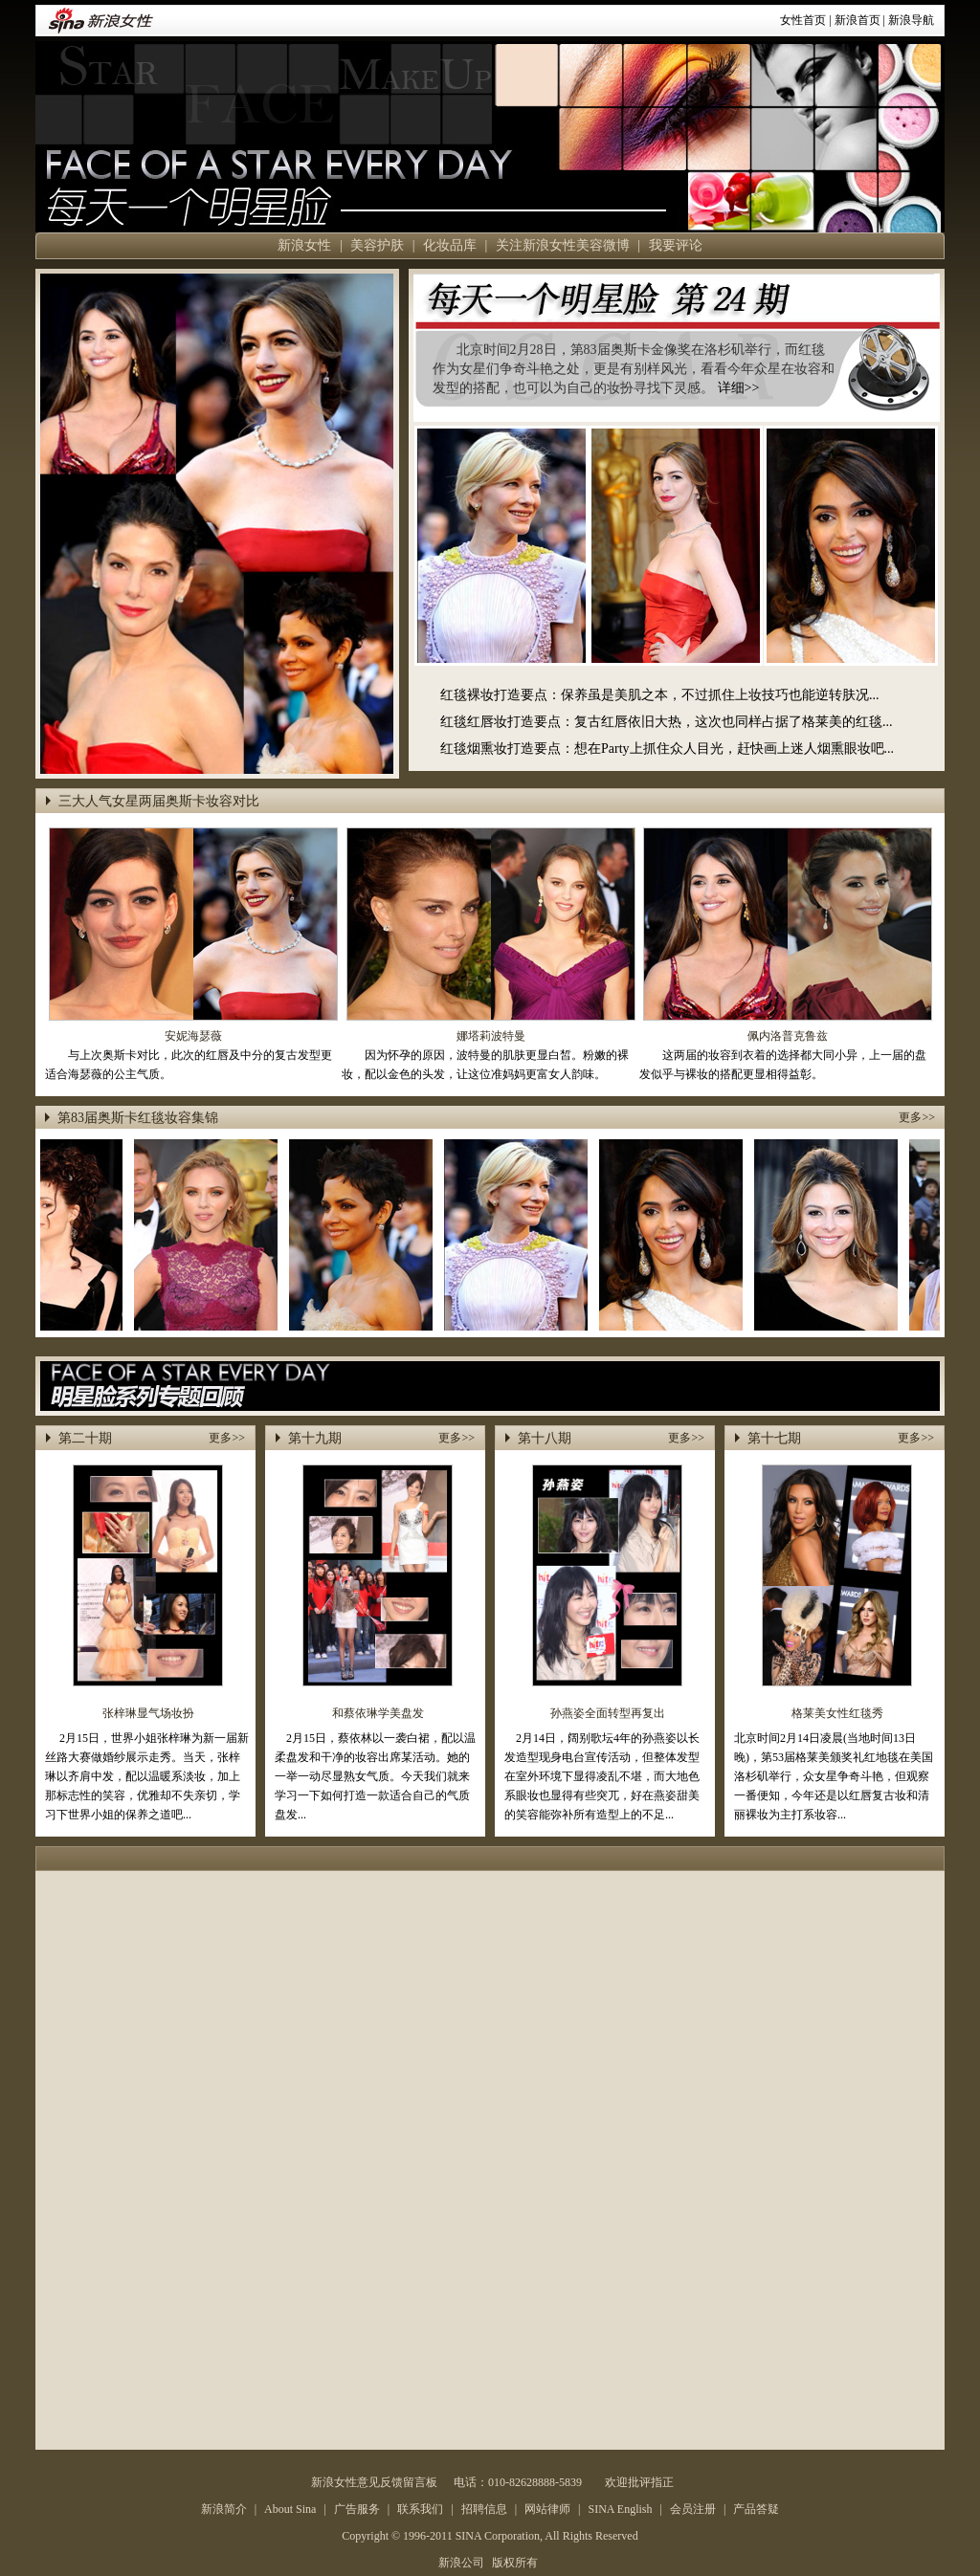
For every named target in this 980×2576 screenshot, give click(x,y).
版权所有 (515, 2562)
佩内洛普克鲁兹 (787, 1036)
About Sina (290, 2509)
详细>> (739, 388)
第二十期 (85, 1438)
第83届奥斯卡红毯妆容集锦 (137, 1118)
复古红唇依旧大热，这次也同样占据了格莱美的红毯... (733, 722)
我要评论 (675, 245)
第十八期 (544, 1438)
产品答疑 (756, 2509)
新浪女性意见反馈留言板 (374, 2482)
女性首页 (803, 20)
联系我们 (420, 2509)
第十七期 (774, 1438)
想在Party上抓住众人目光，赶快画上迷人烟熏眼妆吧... (734, 748)
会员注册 (693, 2509)
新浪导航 (911, 20)
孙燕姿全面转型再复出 (607, 1713)
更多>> (917, 1117)
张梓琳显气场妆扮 (148, 1713)
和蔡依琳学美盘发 (378, 1713)
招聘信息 (484, 2509)
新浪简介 (224, 2509)
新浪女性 (304, 245)
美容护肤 (377, 245)
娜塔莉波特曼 (491, 1036)
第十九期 (315, 1438)
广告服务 (357, 2509)
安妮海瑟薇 (193, 1036)
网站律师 (547, 2509)
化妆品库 (450, 245)
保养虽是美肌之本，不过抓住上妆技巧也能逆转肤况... (720, 695)
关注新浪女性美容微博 (563, 245)
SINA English (620, 2509)
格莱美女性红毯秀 (837, 1713)
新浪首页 (857, 20)
